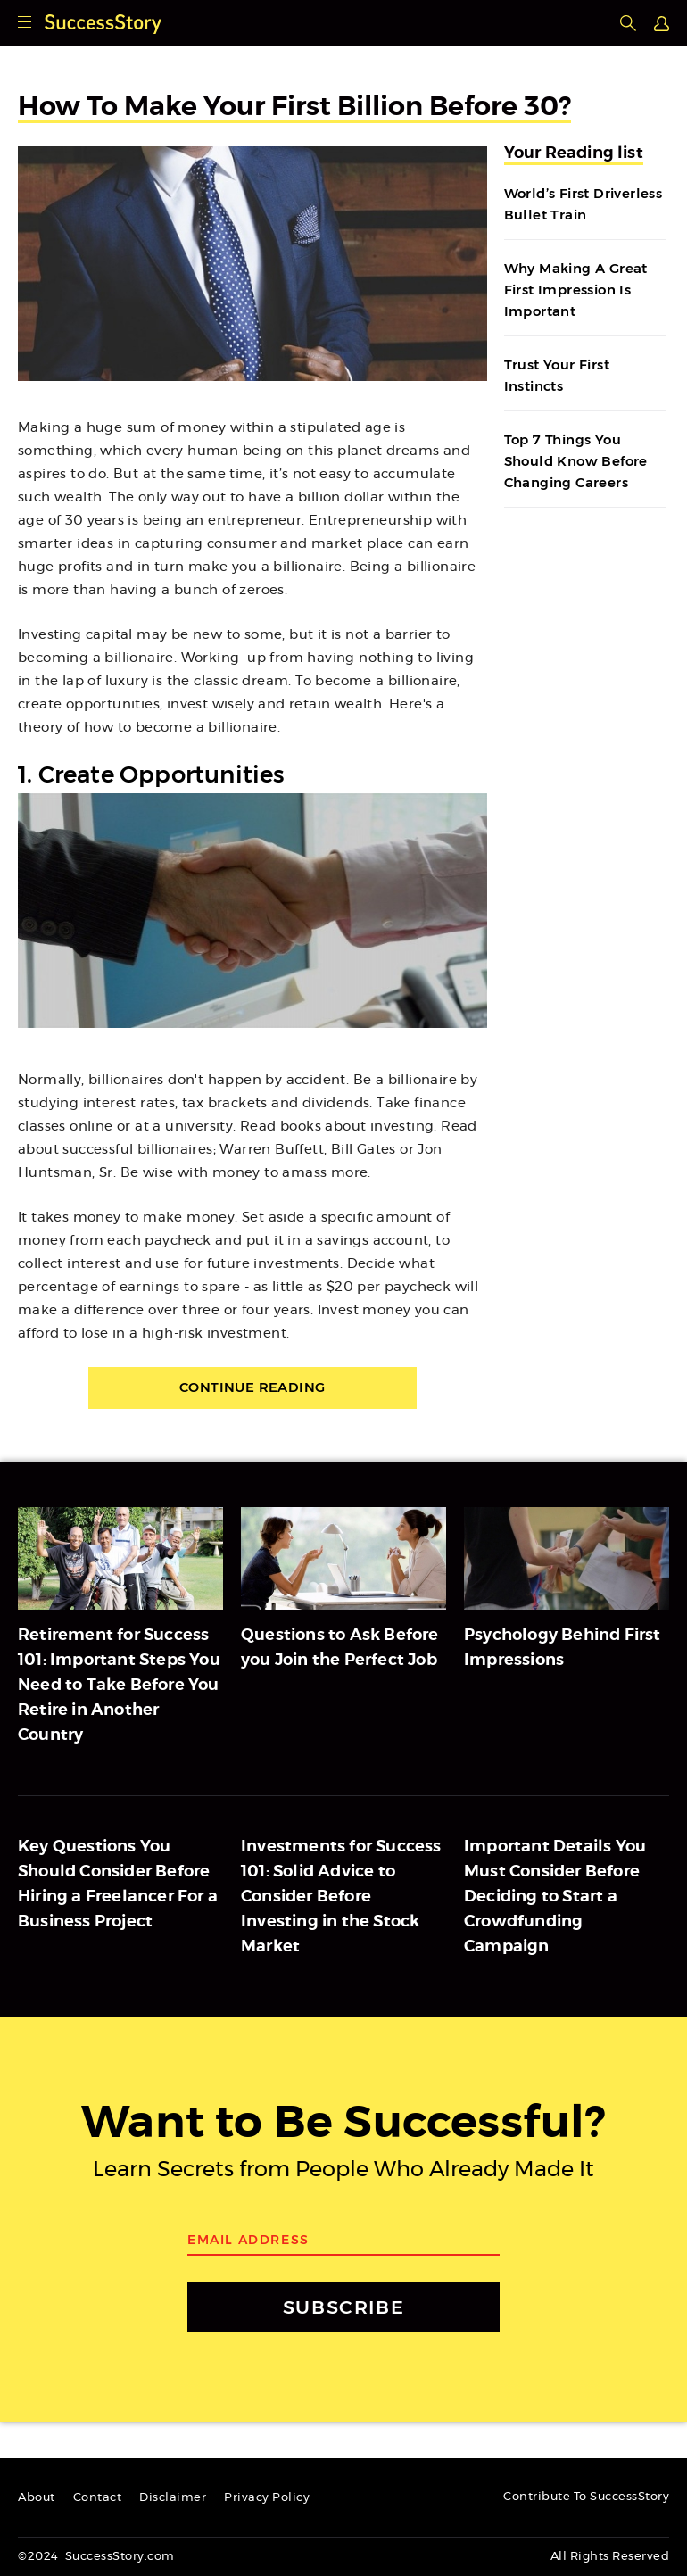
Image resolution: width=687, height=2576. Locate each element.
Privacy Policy (267, 2498)
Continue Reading (252, 1387)
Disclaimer (172, 2498)
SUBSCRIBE (343, 2308)
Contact (97, 2498)
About (36, 2498)
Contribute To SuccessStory (586, 2497)
